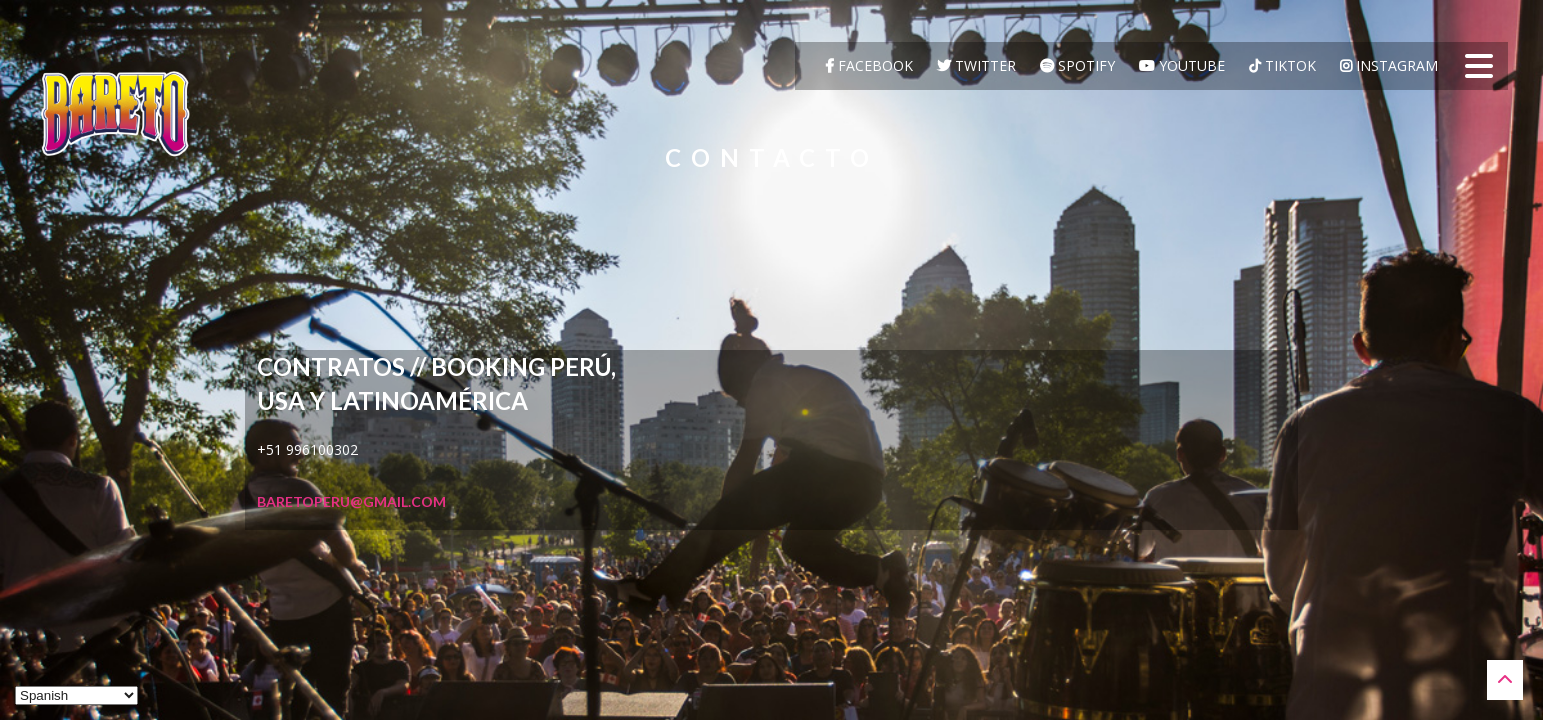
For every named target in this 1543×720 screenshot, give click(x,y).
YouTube (1182, 65)
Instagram (1389, 65)
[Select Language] (76, 695)
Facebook (869, 65)
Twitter (976, 65)
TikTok (1282, 65)
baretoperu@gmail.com (351, 501)
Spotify (1077, 65)
